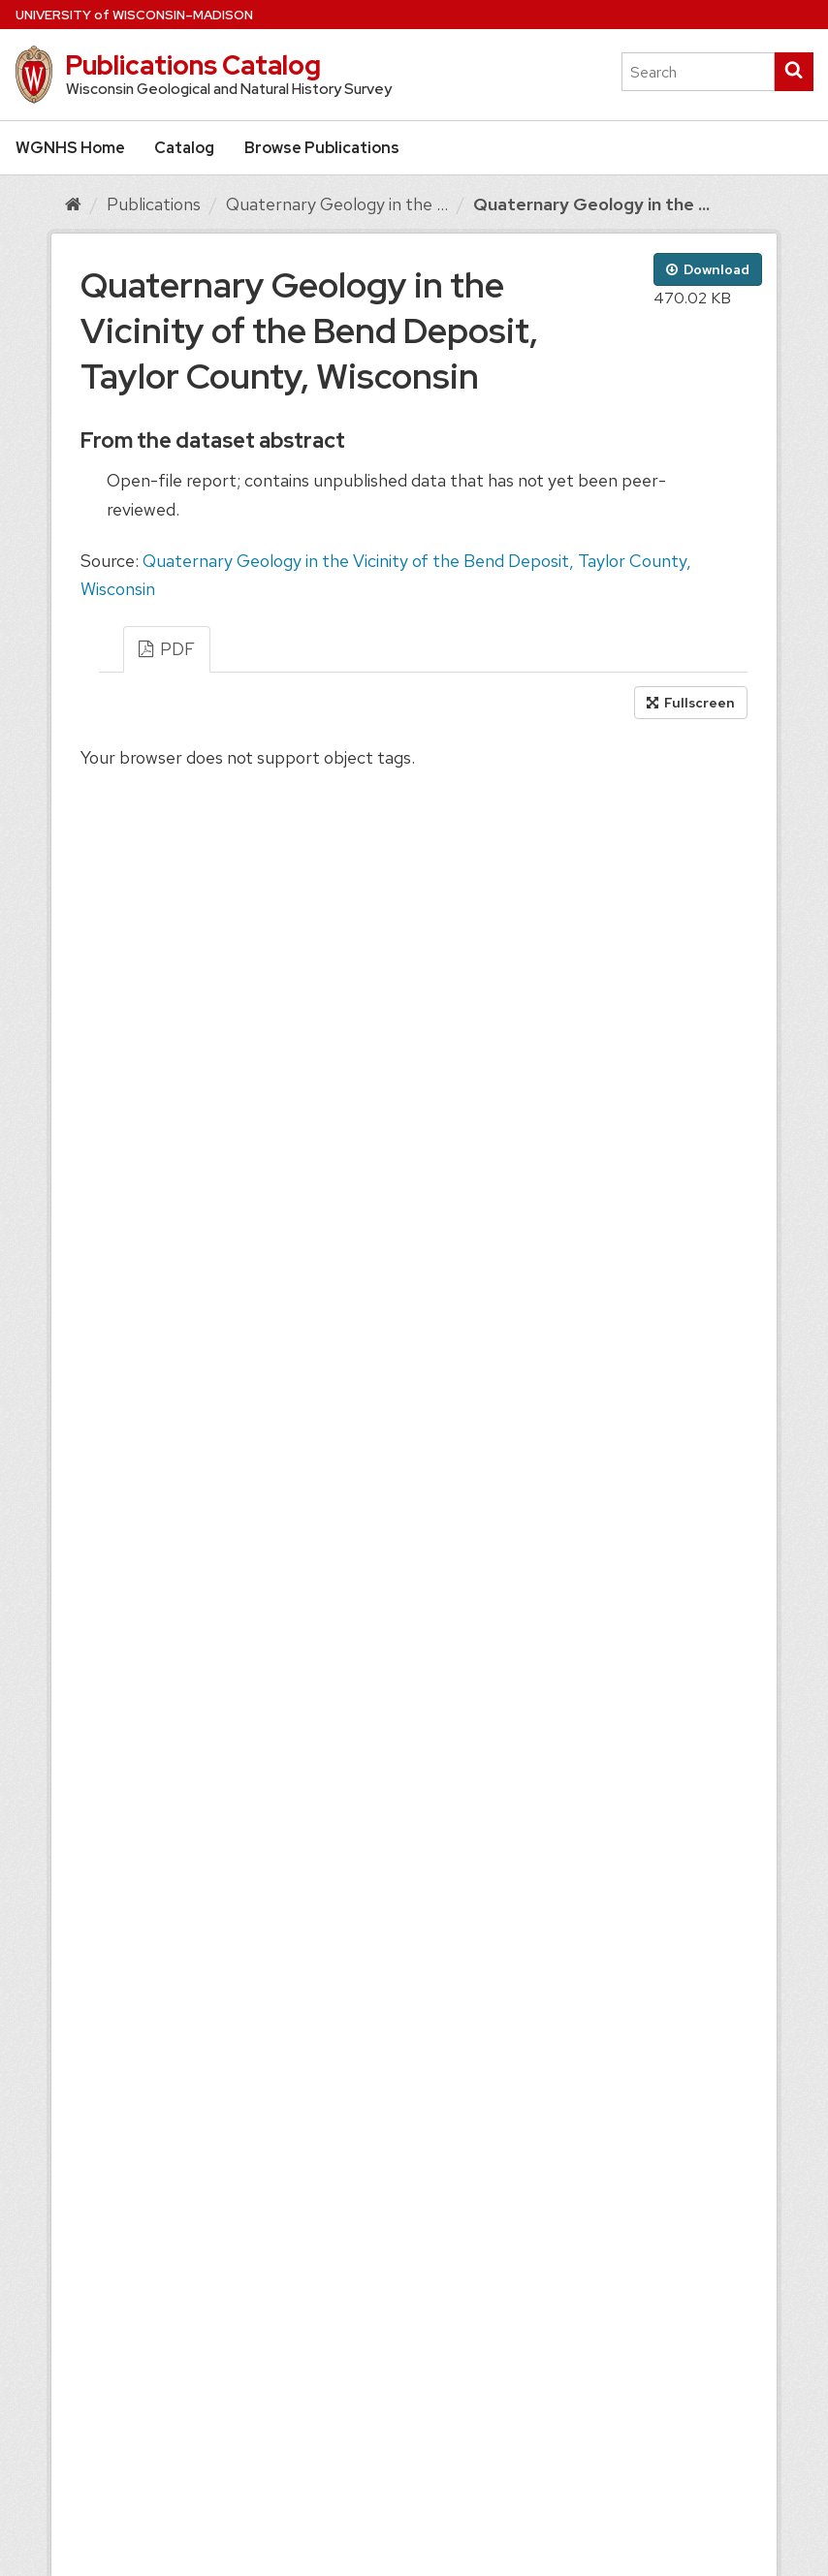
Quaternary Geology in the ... (337, 204)
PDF (167, 649)
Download (707, 269)
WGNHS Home (70, 148)
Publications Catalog (193, 64)
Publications (154, 204)
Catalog (184, 148)
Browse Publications (321, 148)
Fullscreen (691, 702)
